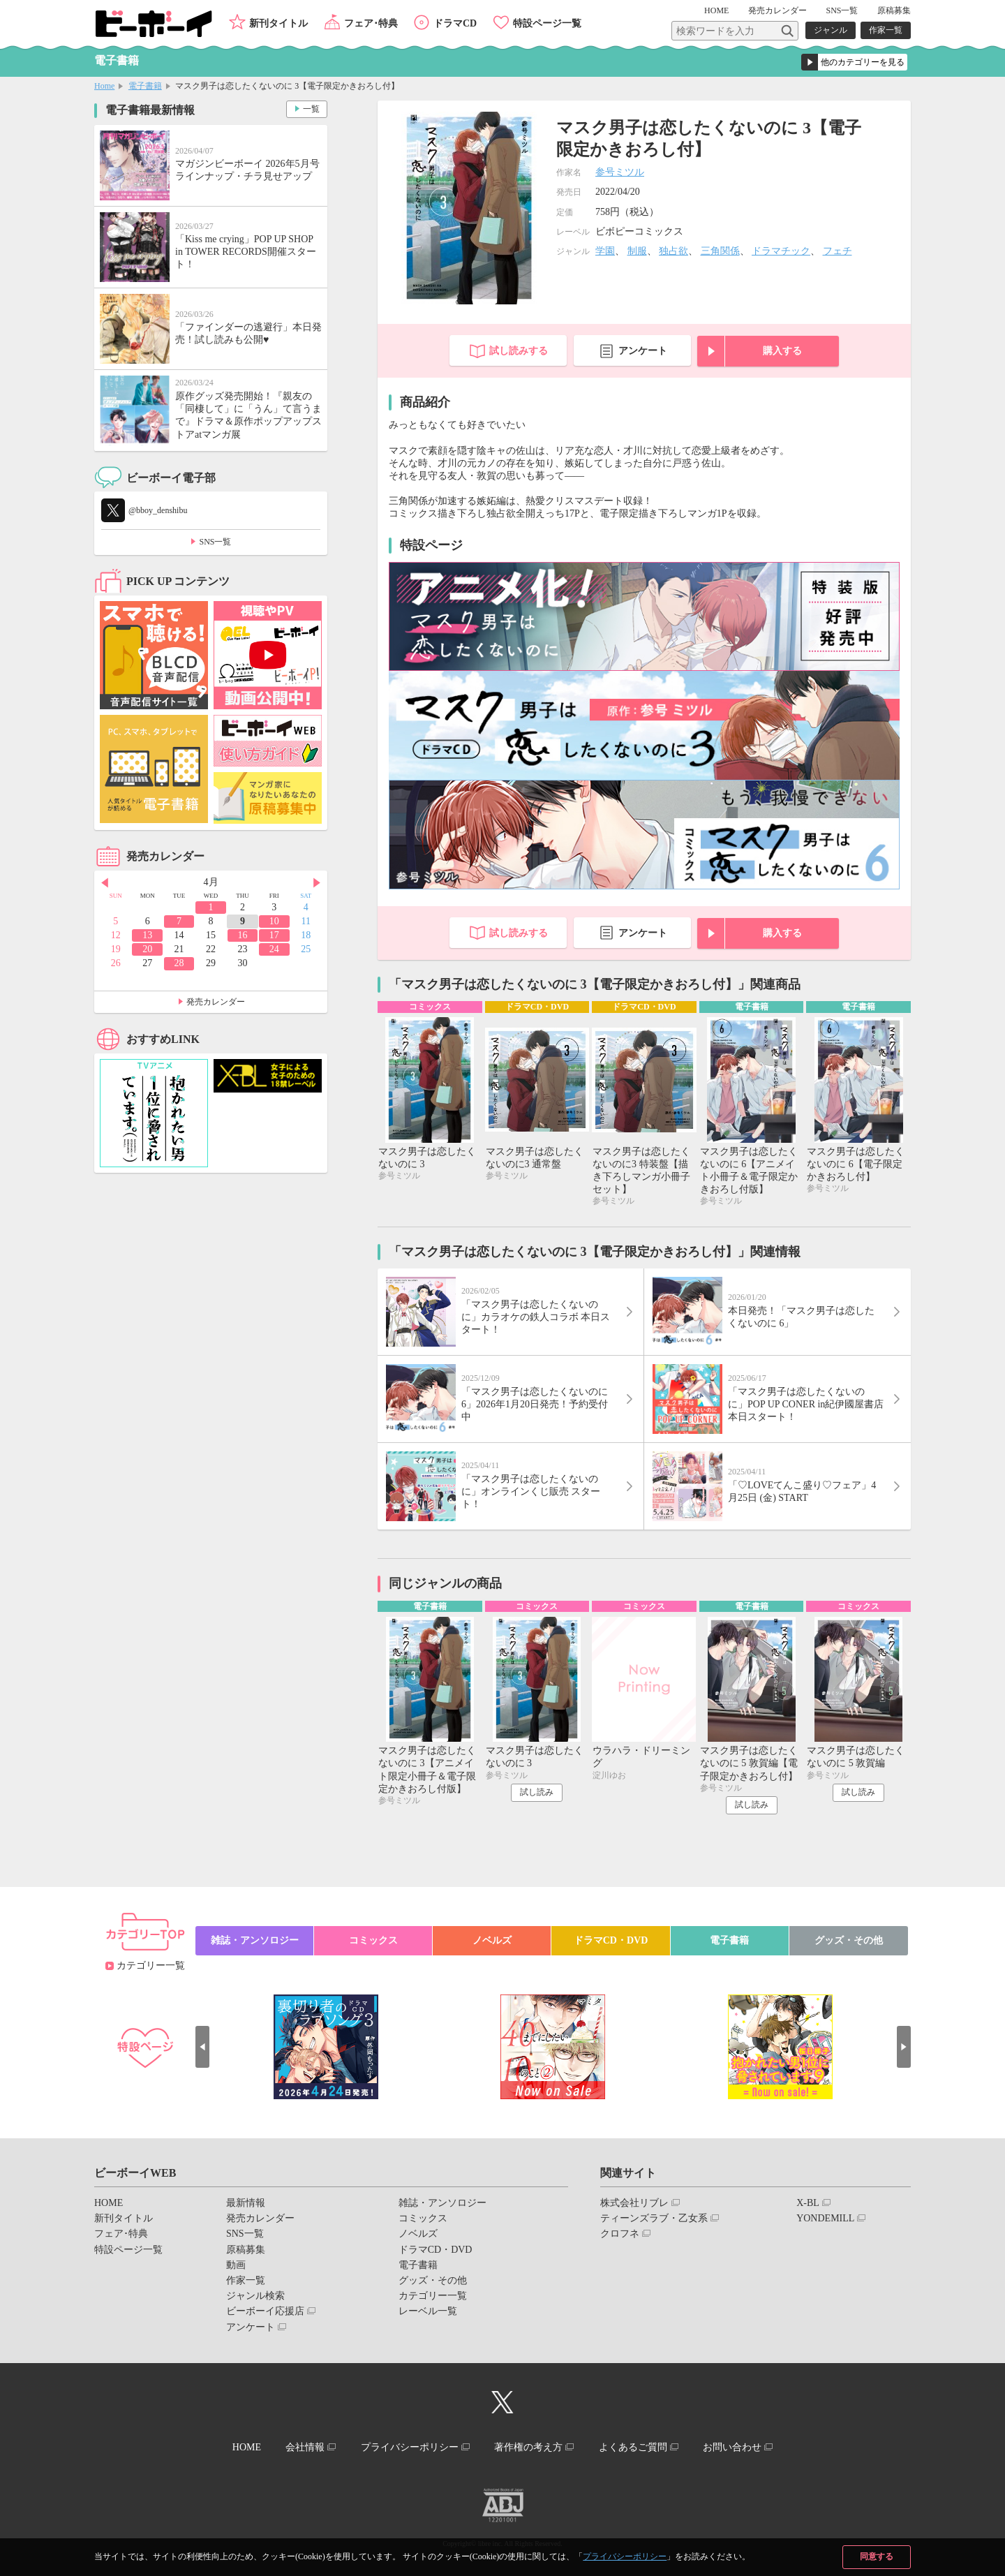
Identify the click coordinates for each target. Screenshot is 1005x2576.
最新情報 (245, 2203)
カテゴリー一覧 (151, 1965)
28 (179, 963)
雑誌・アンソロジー (255, 1940)
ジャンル (830, 30)
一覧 (311, 109)
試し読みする (518, 351)
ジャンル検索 (255, 2295)
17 (274, 935)
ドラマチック (781, 251)
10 (274, 921)
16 (242, 935)
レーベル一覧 (428, 2311)
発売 (777, 10)
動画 (236, 2265)
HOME (716, 10)
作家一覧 (885, 30)
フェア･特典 (371, 23)
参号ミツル (619, 172)
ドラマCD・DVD (611, 1940)
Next (316, 883)
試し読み (536, 1792)
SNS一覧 (842, 10)
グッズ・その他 (848, 1940)
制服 (637, 251)
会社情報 (305, 2447)
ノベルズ (492, 1940)
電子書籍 (145, 86)
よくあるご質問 (633, 2447)
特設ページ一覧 (547, 23)
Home (104, 86)
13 (147, 935)
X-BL (807, 2203)
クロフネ (619, 2234)
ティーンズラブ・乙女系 (654, 2218)
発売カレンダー (215, 1002)
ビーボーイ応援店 (265, 2311)
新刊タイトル (278, 23)
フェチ (837, 251)
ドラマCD (455, 23)
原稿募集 (894, 10)
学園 (605, 251)
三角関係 (720, 251)
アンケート (642, 351)
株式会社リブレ (634, 2203)
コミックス (373, 1940)
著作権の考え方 (528, 2447)
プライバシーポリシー (625, 2556)
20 (147, 949)
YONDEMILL (825, 2218)
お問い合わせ (732, 2447)
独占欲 (673, 251)
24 (274, 949)
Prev (104, 883)
